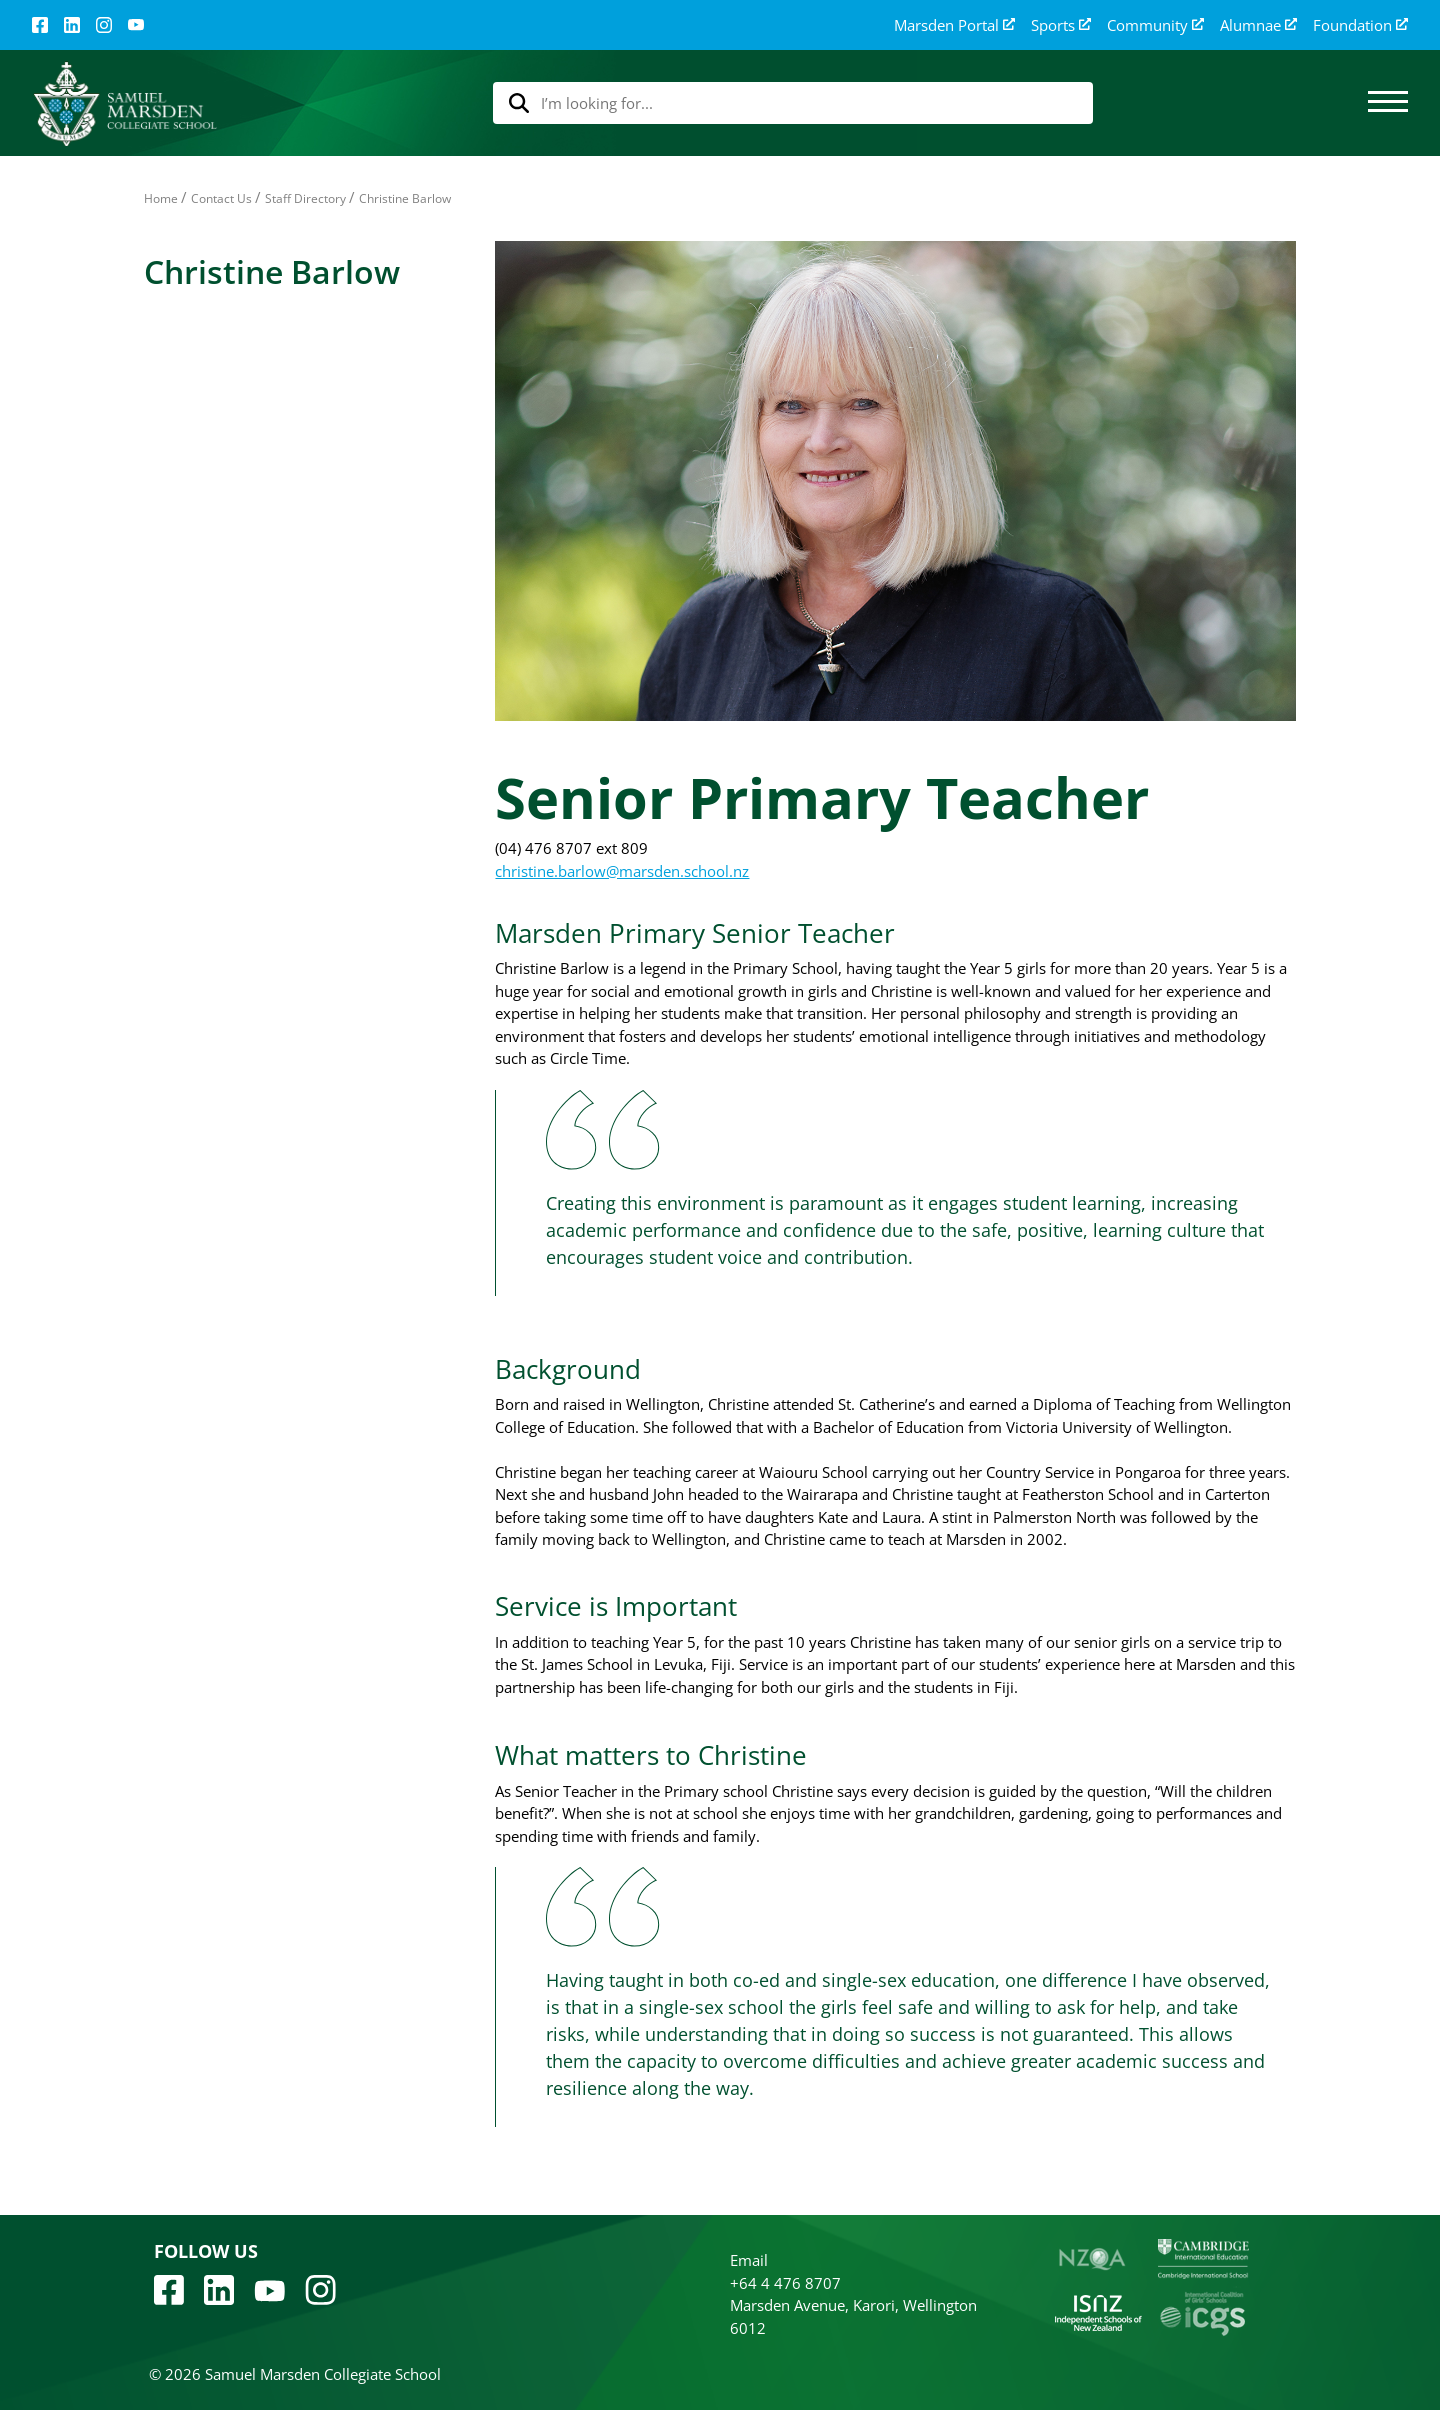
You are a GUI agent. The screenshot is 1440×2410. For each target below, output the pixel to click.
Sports (1061, 25)
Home (161, 198)
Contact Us (221, 198)
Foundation (1360, 25)
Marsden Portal (954, 25)
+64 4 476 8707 (785, 2283)
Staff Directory (305, 198)
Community (1155, 25)
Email (749, 2260)
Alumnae (1258, 25)
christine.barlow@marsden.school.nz (622, 871)
